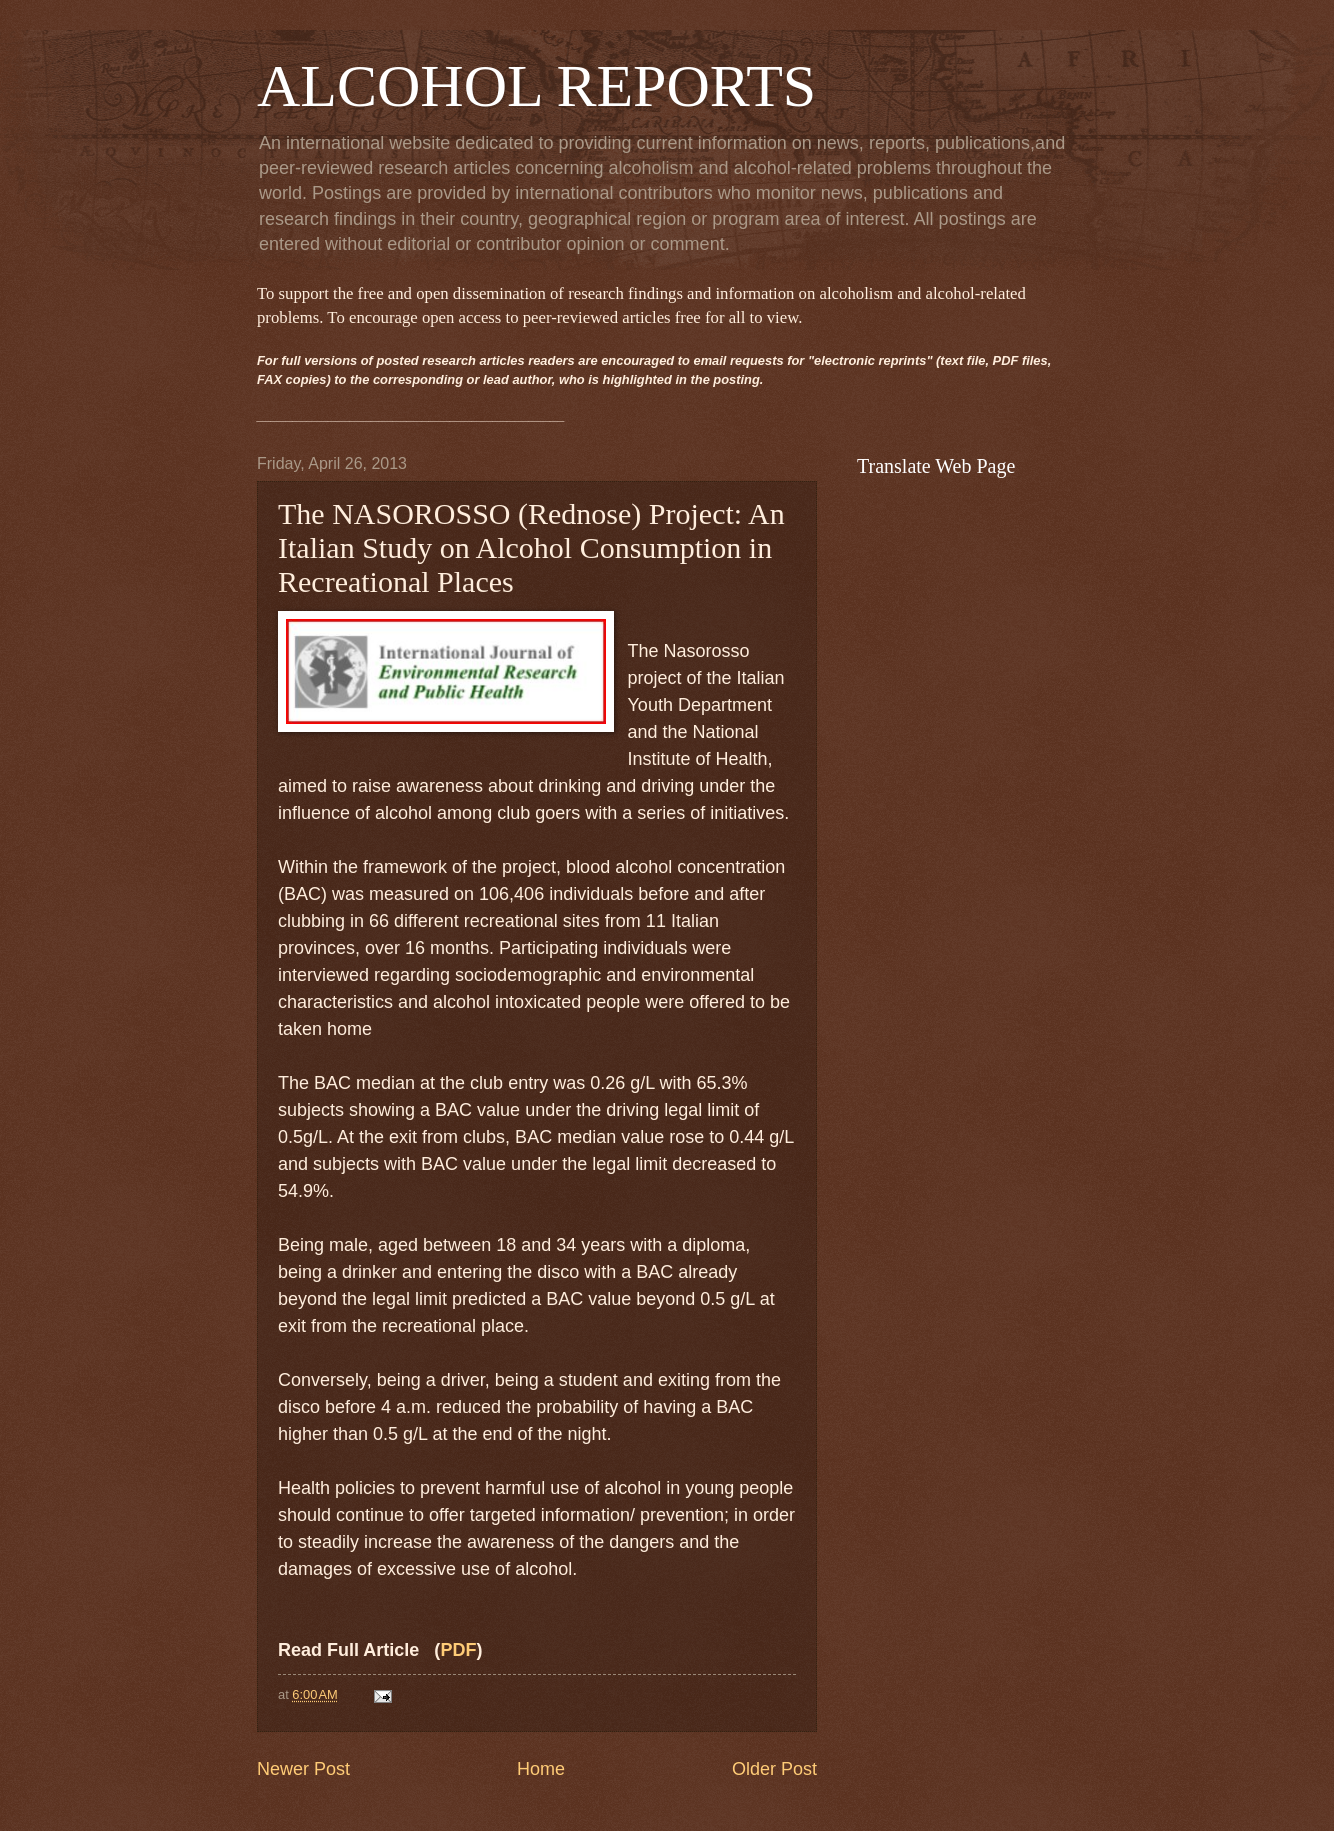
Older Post (774, 1769)
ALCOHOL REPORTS (536, 86)
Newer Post (303, 1769)
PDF (458, 1650)
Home (541, 1769)
